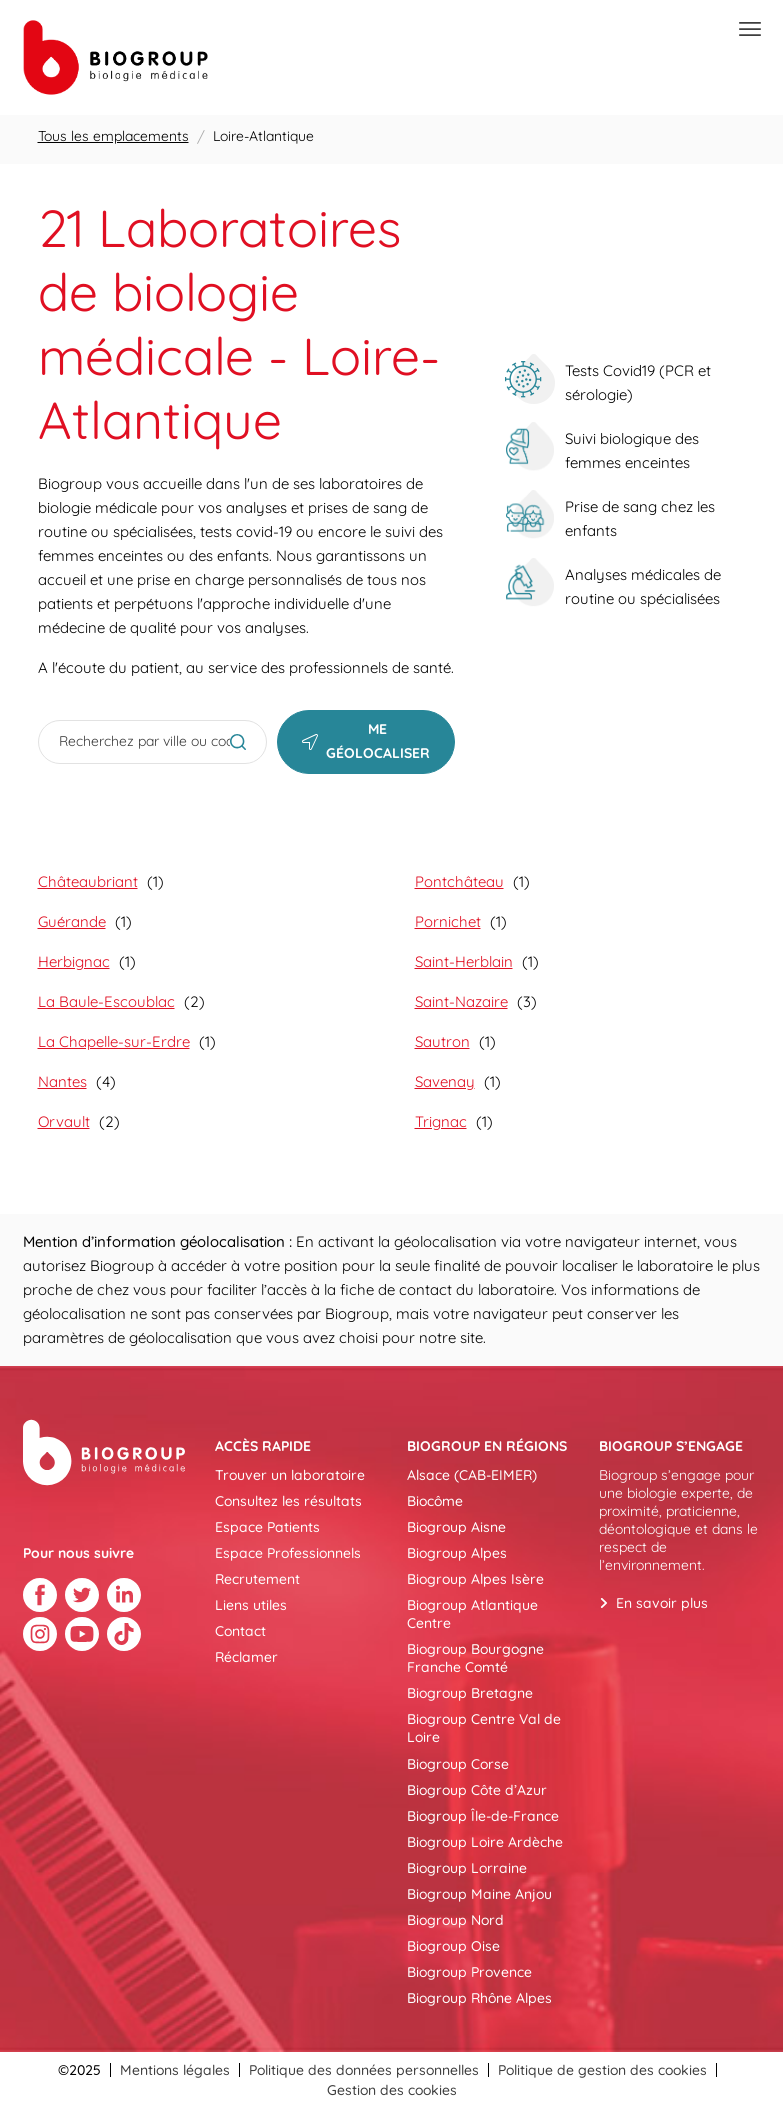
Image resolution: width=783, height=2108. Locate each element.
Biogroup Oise (453, 1946)
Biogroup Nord (455, 1920)
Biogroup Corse (458, 1764)
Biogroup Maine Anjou (479, 1894)
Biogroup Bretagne (470, 1693)
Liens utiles (251, 1605)
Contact (240, 1631)
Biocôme (435, 1501)
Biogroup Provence (469, 1972)
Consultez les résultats (288, 1501)
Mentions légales (175, 2070)
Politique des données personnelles (364, 2070)
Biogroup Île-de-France (483, 1816)
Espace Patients (267, 1527)
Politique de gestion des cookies (602, 2070)
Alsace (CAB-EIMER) (472, 1475)
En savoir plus (662, 1603)
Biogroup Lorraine (467, 1868)
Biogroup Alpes (457, 1553)
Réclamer (246, 1657)
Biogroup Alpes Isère (475, 1579)
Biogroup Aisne (456, 1527)
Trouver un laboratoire (290, 1475)
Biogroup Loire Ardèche (485, 1842)
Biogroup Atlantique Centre (472, 1614)
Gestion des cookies (392, 2090)
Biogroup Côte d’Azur (477, 1790)
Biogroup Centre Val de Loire (484, 1728)
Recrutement (257, 1579)
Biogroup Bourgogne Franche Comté (475, 1658)
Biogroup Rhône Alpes (479, 1998)
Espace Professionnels (288, 1553)
